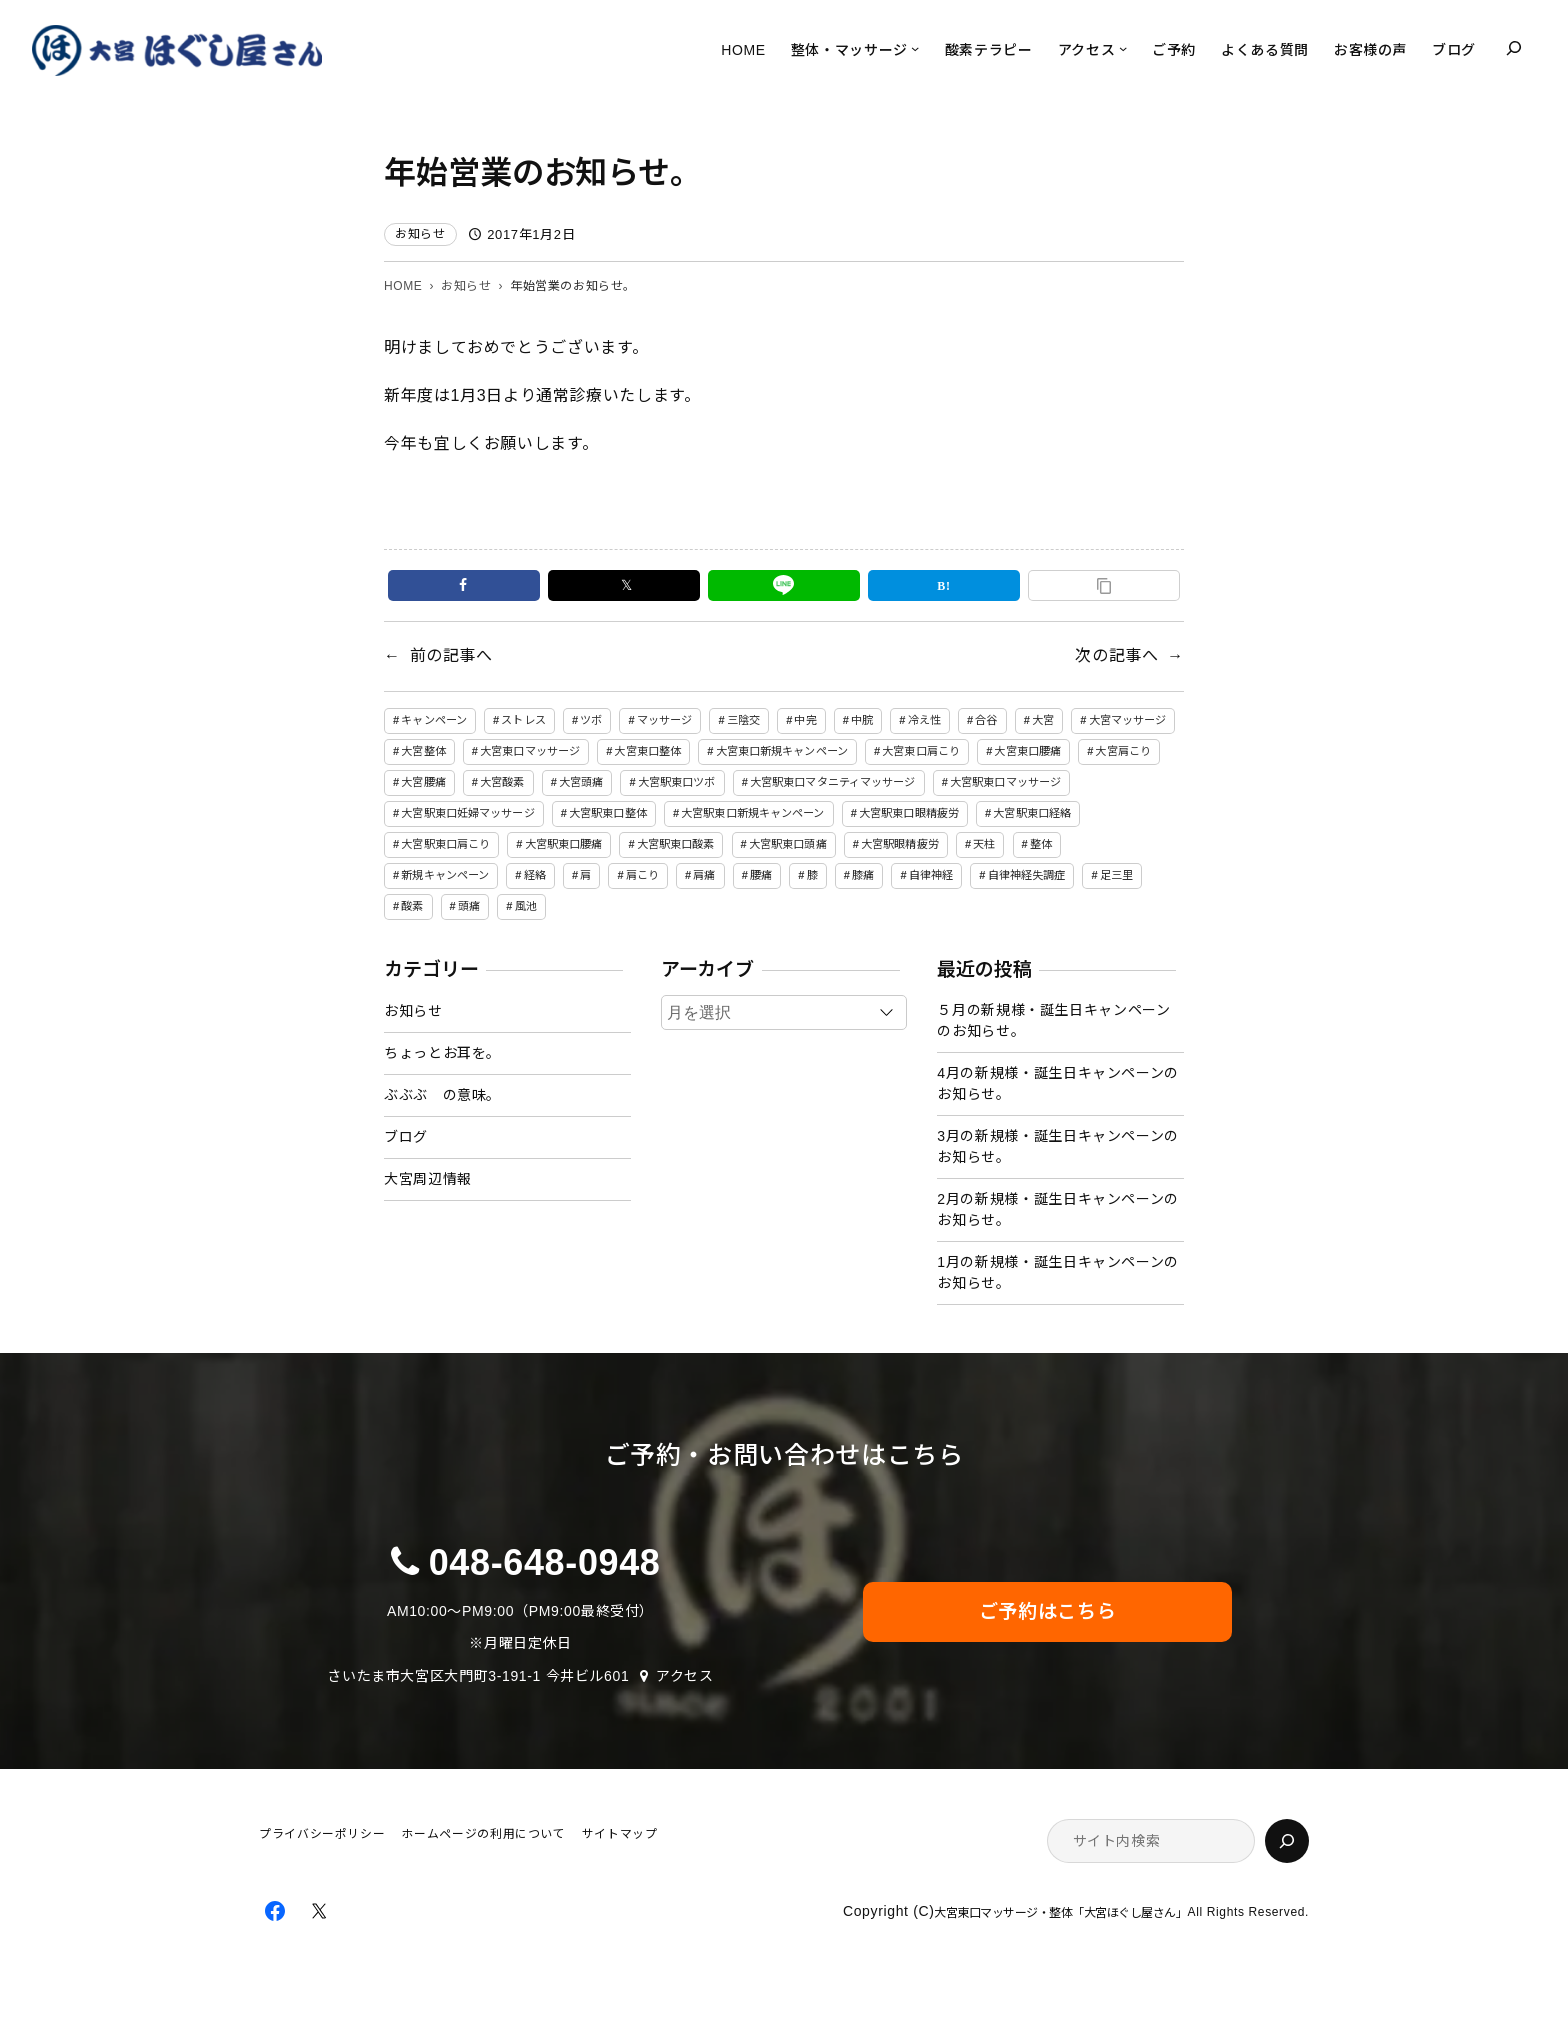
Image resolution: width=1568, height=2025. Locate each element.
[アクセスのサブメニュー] (1123, 48)
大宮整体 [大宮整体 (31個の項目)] (423, 751)
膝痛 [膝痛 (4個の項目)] (863, 875)
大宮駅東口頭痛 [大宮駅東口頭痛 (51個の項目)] (788, 844)
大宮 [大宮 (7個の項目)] (1043, 720)
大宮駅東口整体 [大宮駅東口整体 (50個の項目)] (608, 813)
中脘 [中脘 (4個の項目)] (862, 720)
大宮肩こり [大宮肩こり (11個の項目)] (1123, 751)
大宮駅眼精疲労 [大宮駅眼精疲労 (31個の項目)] (900, 844)
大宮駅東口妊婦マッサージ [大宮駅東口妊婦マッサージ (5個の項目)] (467, 813)
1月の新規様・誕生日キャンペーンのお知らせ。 (1058, 1272)
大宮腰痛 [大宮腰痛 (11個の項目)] (423, 782)
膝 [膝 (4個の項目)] (812, 875)
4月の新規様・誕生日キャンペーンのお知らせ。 (1058, 1083)
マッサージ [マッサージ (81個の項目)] (665, 720)
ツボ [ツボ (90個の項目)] (591, 720)
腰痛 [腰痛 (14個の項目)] (761, 875)
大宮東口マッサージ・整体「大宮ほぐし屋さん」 (1060, 1913)
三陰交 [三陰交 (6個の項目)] (743, 720)
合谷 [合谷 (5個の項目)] (986, 720)
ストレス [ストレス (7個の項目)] (523, 720)
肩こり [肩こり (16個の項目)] (642, 875)
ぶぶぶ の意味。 (442, 1095)
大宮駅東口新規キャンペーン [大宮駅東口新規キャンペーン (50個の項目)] (752, 813)
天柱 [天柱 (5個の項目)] (984, 844)
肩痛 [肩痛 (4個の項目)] (704, 875)
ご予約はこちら (1047, 1611)
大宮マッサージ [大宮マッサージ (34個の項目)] (1128, 720)
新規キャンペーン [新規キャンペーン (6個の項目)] (445, 875)
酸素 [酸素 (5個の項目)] (412, 906)
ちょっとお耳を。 (442, 1053)
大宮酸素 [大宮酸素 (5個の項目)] (502, 782)
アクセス (685, 1676)
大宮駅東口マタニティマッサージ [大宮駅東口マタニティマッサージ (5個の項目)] (833, 782)
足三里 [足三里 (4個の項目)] (1116, 875)
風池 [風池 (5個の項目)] (526, 906)
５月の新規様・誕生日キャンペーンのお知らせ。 (1053, 1020)
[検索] (1287, 1841)
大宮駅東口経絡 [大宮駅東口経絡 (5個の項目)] (1032, 813)
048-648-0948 (545, 1562)
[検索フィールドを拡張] (1514, 48)
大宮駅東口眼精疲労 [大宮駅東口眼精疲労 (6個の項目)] (909, 813)
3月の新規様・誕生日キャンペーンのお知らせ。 (1058, 1146)
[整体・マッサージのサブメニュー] (915, 48)
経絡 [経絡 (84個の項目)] (535, 875)
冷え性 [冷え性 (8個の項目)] (924, 720)
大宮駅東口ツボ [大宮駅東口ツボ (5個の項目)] (677, 782)
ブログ (406, 1137)
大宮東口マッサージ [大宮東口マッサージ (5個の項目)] (530, 751)
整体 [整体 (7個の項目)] (1041, 844)
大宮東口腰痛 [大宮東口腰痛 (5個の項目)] (1027, 751)
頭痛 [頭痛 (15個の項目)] (469, 906)
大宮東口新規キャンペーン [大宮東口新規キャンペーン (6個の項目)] (782, 751)
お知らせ (420, 234)
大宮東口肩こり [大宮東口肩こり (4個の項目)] (921, 751)
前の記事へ (451, 655)
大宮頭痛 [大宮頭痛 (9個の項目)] (581, 782)
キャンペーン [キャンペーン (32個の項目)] (434, 720)
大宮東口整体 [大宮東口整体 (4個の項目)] (647, 751)
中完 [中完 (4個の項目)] (805, 720)
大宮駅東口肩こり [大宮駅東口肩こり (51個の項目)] (445, 844)
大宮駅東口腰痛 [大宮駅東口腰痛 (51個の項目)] (564, 844)
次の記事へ (1116, 655)
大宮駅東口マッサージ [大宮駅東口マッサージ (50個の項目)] (1005, 782)
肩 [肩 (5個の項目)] (585, 875)
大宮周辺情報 (428, 1179)
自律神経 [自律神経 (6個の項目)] (931, 875)
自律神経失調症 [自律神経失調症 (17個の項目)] (1027, 875)
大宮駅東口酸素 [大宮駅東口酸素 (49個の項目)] (676, 844)
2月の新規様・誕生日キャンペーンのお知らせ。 (1058, 1209)
